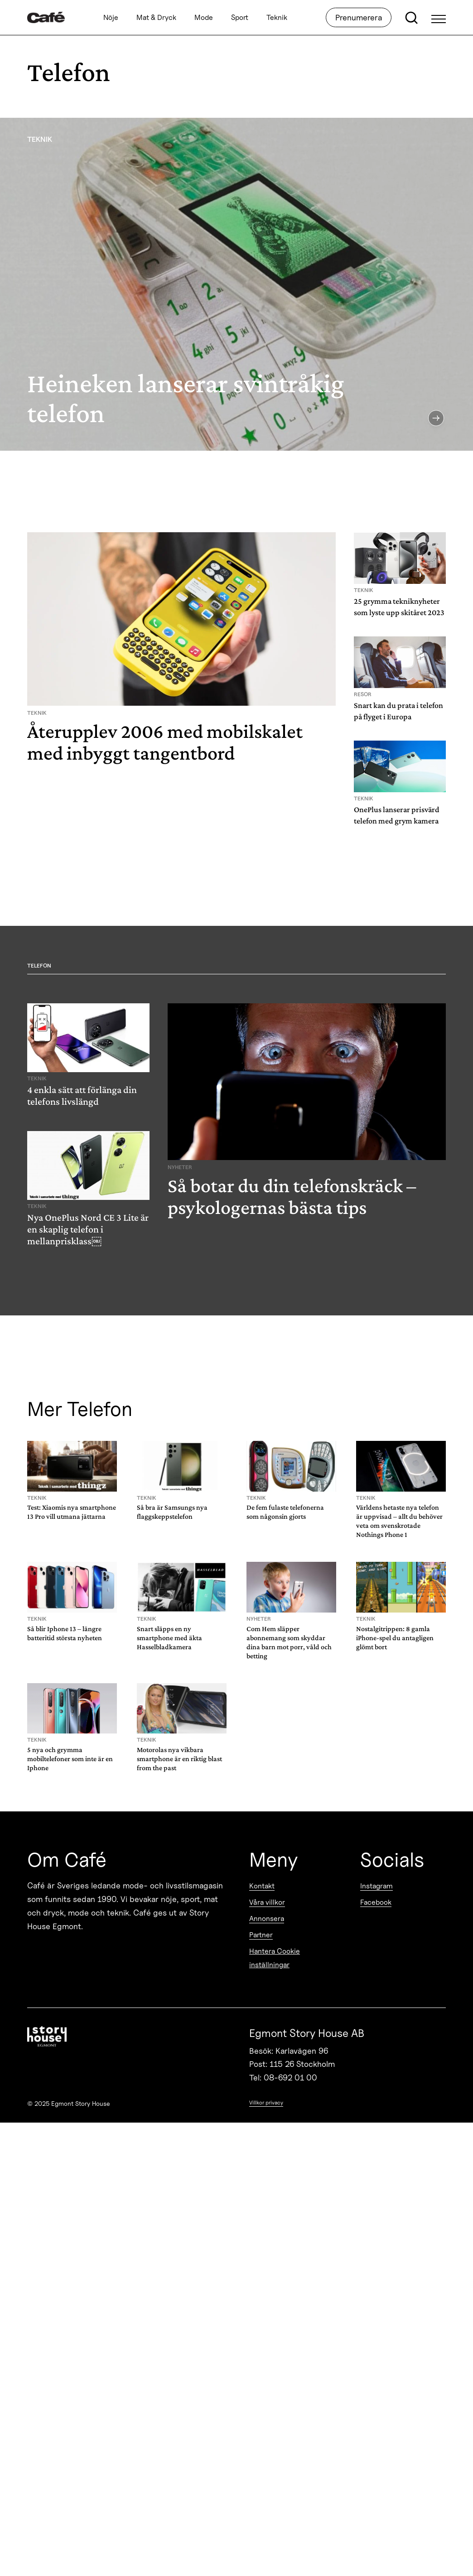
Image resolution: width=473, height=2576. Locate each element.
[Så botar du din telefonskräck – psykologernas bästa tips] (307, 1114)
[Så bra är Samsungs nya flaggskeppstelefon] (182, 1482)
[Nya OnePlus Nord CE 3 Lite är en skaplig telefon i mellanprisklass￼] (88, 1191)
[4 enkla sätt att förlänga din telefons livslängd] (88, 1058)
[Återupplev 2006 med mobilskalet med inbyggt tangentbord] (181, 651)
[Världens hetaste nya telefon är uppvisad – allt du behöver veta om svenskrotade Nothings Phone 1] (401, 1491)
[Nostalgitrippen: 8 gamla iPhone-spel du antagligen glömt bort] (401, 1608)
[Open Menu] (438, 17)
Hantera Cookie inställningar (274, 1958)
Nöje (110, 17)
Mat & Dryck (156, 17)
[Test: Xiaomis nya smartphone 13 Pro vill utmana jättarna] (72, 1482)
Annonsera (266, 1918)
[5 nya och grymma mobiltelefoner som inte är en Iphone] (72, 1729)
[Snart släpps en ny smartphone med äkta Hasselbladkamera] (182, 1608)
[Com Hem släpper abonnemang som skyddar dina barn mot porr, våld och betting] (291, 1612)
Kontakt (262, 1886)
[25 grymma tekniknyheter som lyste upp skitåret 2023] (400, 578)
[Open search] (411, 17)
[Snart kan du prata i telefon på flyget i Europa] (400, 682)
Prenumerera (358, 17)
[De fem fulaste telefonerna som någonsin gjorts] (291, 1482)
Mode (203, 17)
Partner (261, 1935)
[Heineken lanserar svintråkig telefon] (236, 284)
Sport (239, 17)
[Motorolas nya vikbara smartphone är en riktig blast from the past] (182, 1729)
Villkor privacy (266, 2102)
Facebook (375, 1902)
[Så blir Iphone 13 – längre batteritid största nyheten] (72, 1603)
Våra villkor (267, 1902)
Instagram (376, 1886)
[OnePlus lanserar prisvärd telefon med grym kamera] (400, 786)
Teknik (276, 17)
